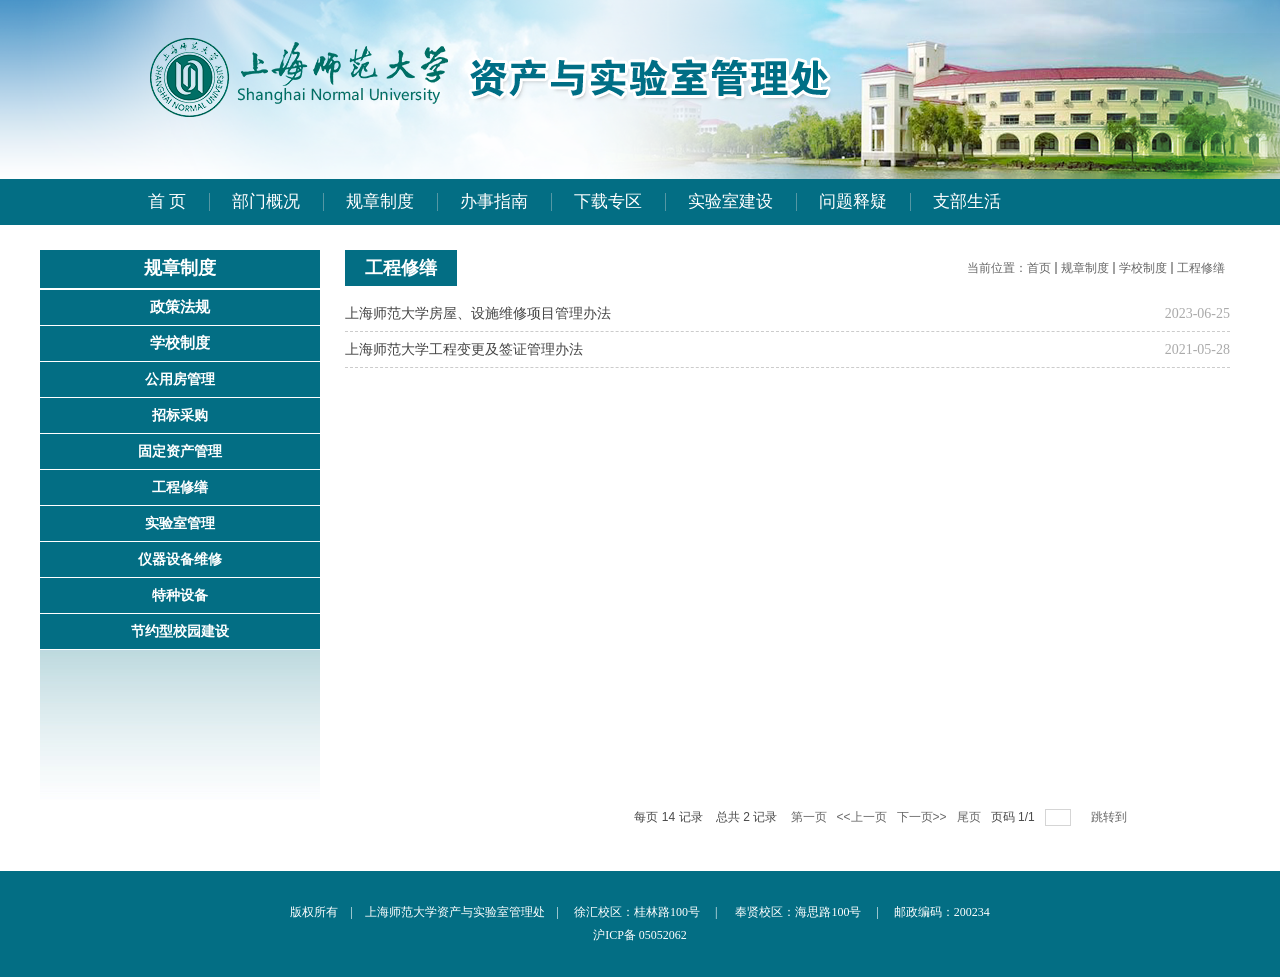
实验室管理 (180, 523)
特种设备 (180, 595)
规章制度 (1085, 268)
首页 (1039, 268)
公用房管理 (180, 379)
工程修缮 (180, 487)
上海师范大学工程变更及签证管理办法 (464, 349)
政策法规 (180, 307)
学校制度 (180, 343)
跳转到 (1110, 817)
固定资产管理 (180, 451)
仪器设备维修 (180, 559)
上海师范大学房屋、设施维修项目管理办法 (478, 313)
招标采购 (180, 415)
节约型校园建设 (180, 631)
